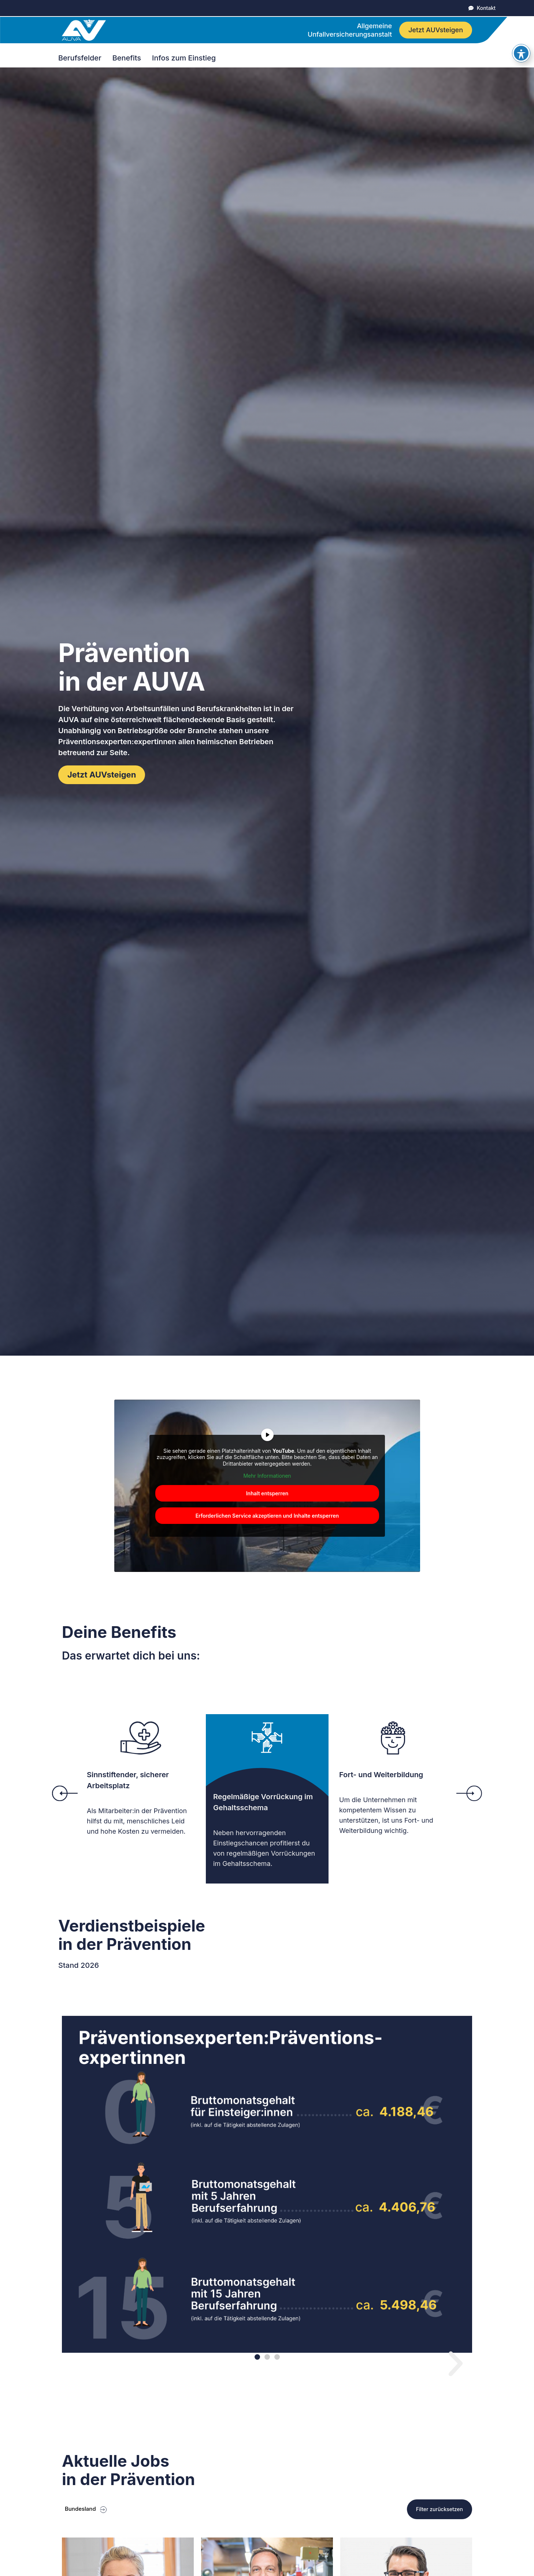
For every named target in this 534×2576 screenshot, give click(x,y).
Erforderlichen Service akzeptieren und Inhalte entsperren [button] (267, 1515)
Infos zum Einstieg (185, 58)
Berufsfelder (81, 58)
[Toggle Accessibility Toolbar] (521, 53)
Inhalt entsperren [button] (267, 1493)
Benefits (128, 58)
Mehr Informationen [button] (267, 1476)
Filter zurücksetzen (439, 2509)
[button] (65, 1793)
